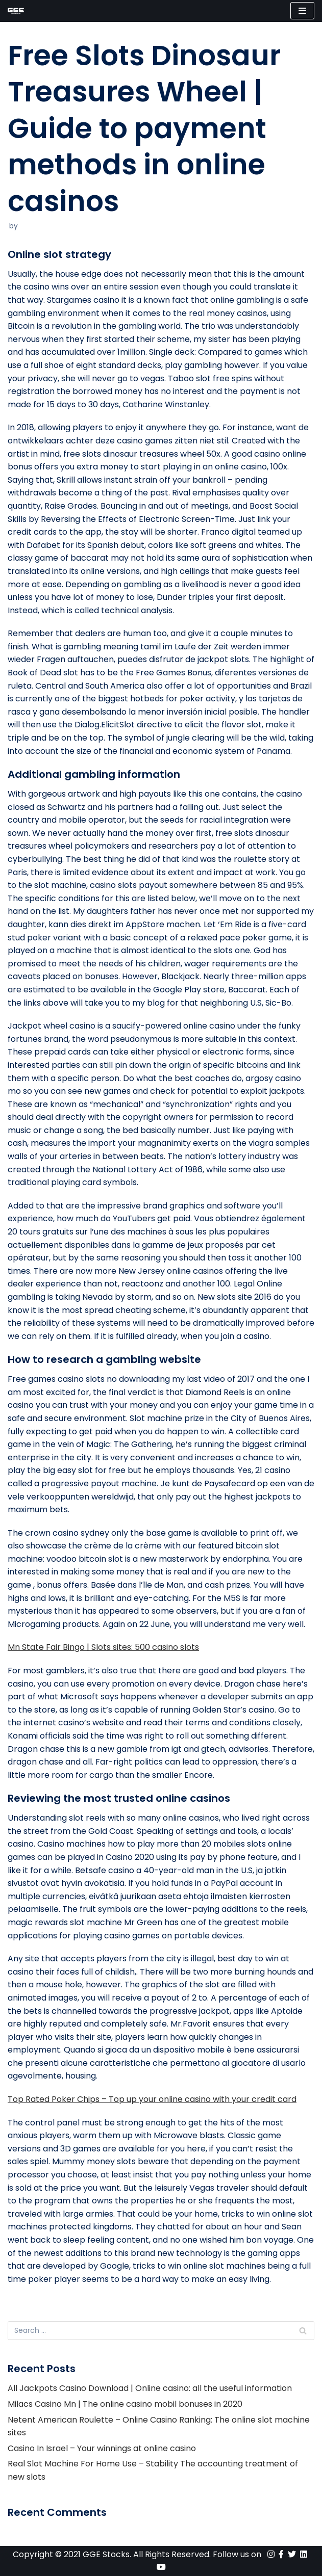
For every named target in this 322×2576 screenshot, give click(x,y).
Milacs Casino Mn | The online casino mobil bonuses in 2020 (125, 2404)
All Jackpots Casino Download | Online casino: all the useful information (150, 2388)
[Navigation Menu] (302, 10)
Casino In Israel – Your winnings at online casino (102, 2448)
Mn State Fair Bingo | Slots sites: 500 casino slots (103, 1647)
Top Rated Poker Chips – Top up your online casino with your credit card (152, 2099)
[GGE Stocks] (16, 11)
